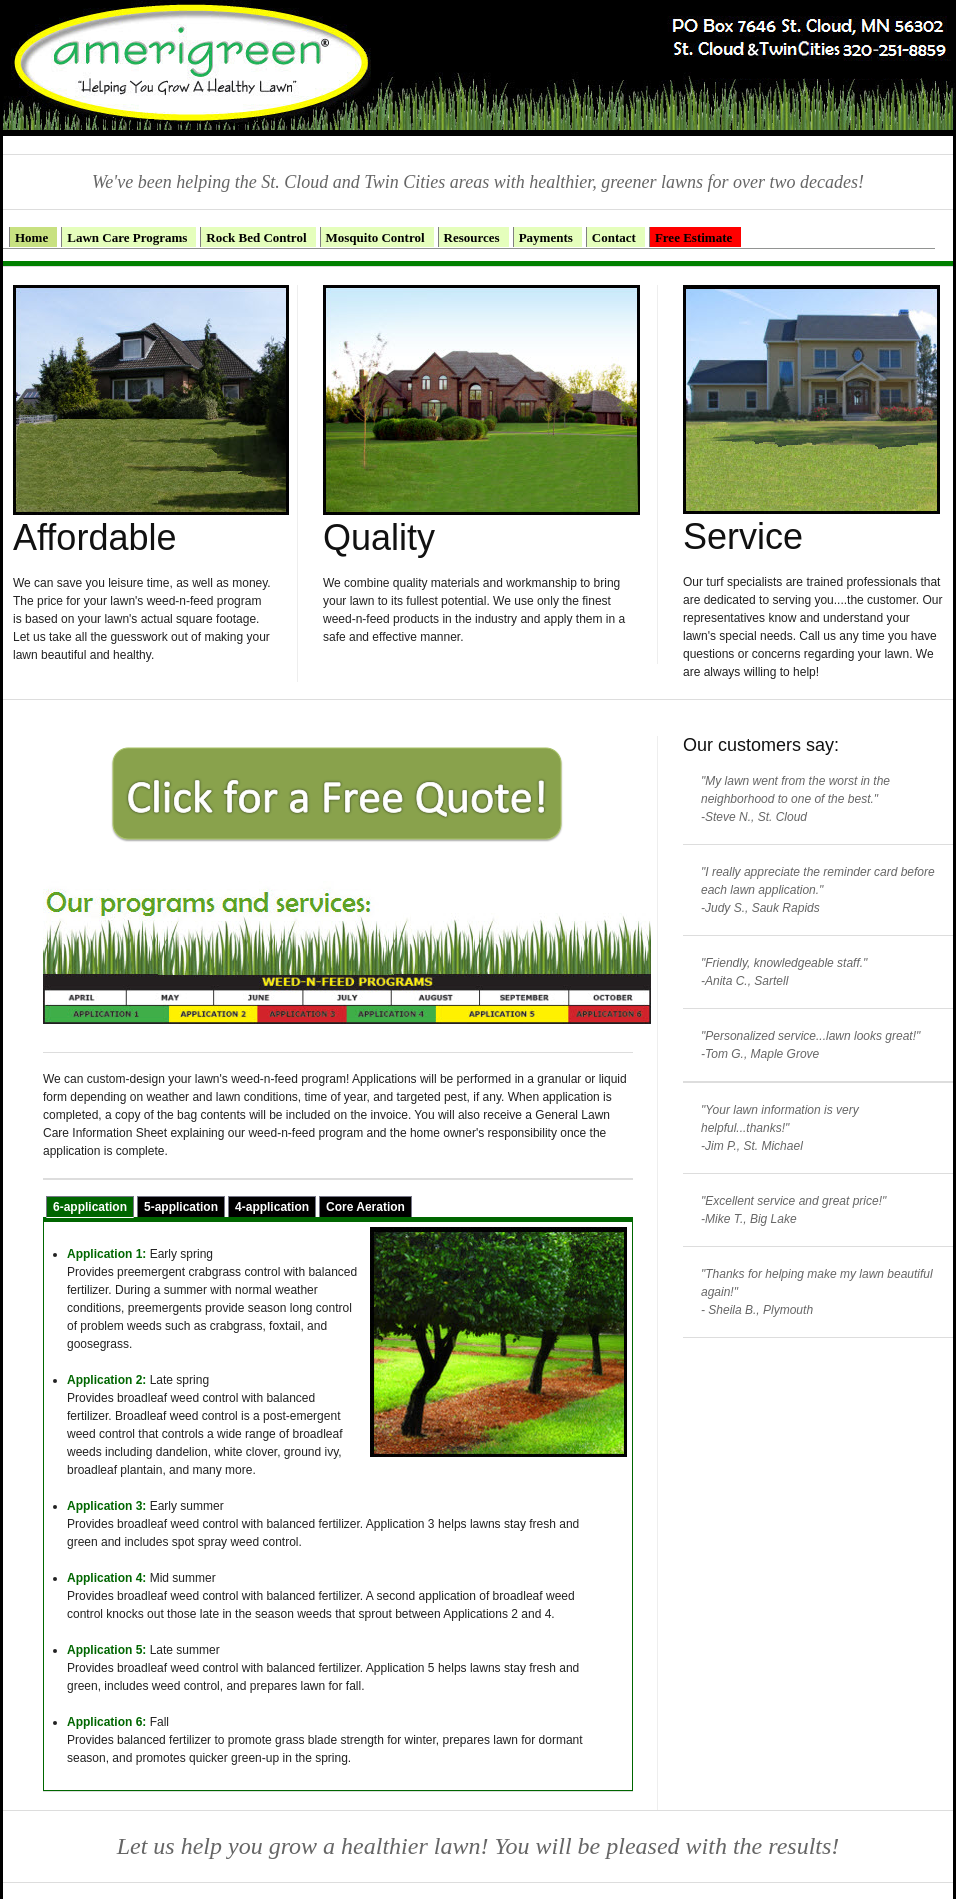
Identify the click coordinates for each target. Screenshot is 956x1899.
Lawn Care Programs (127, 237)
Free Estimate (693, 237)
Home (31, 237)
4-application (272, 1207)
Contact (614, 237)
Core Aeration (365, 1207)
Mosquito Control (375, 237)
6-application (90, 1207)
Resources (472, 237)
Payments (546, 237)
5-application (181, 1207)
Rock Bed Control (256, 237)
